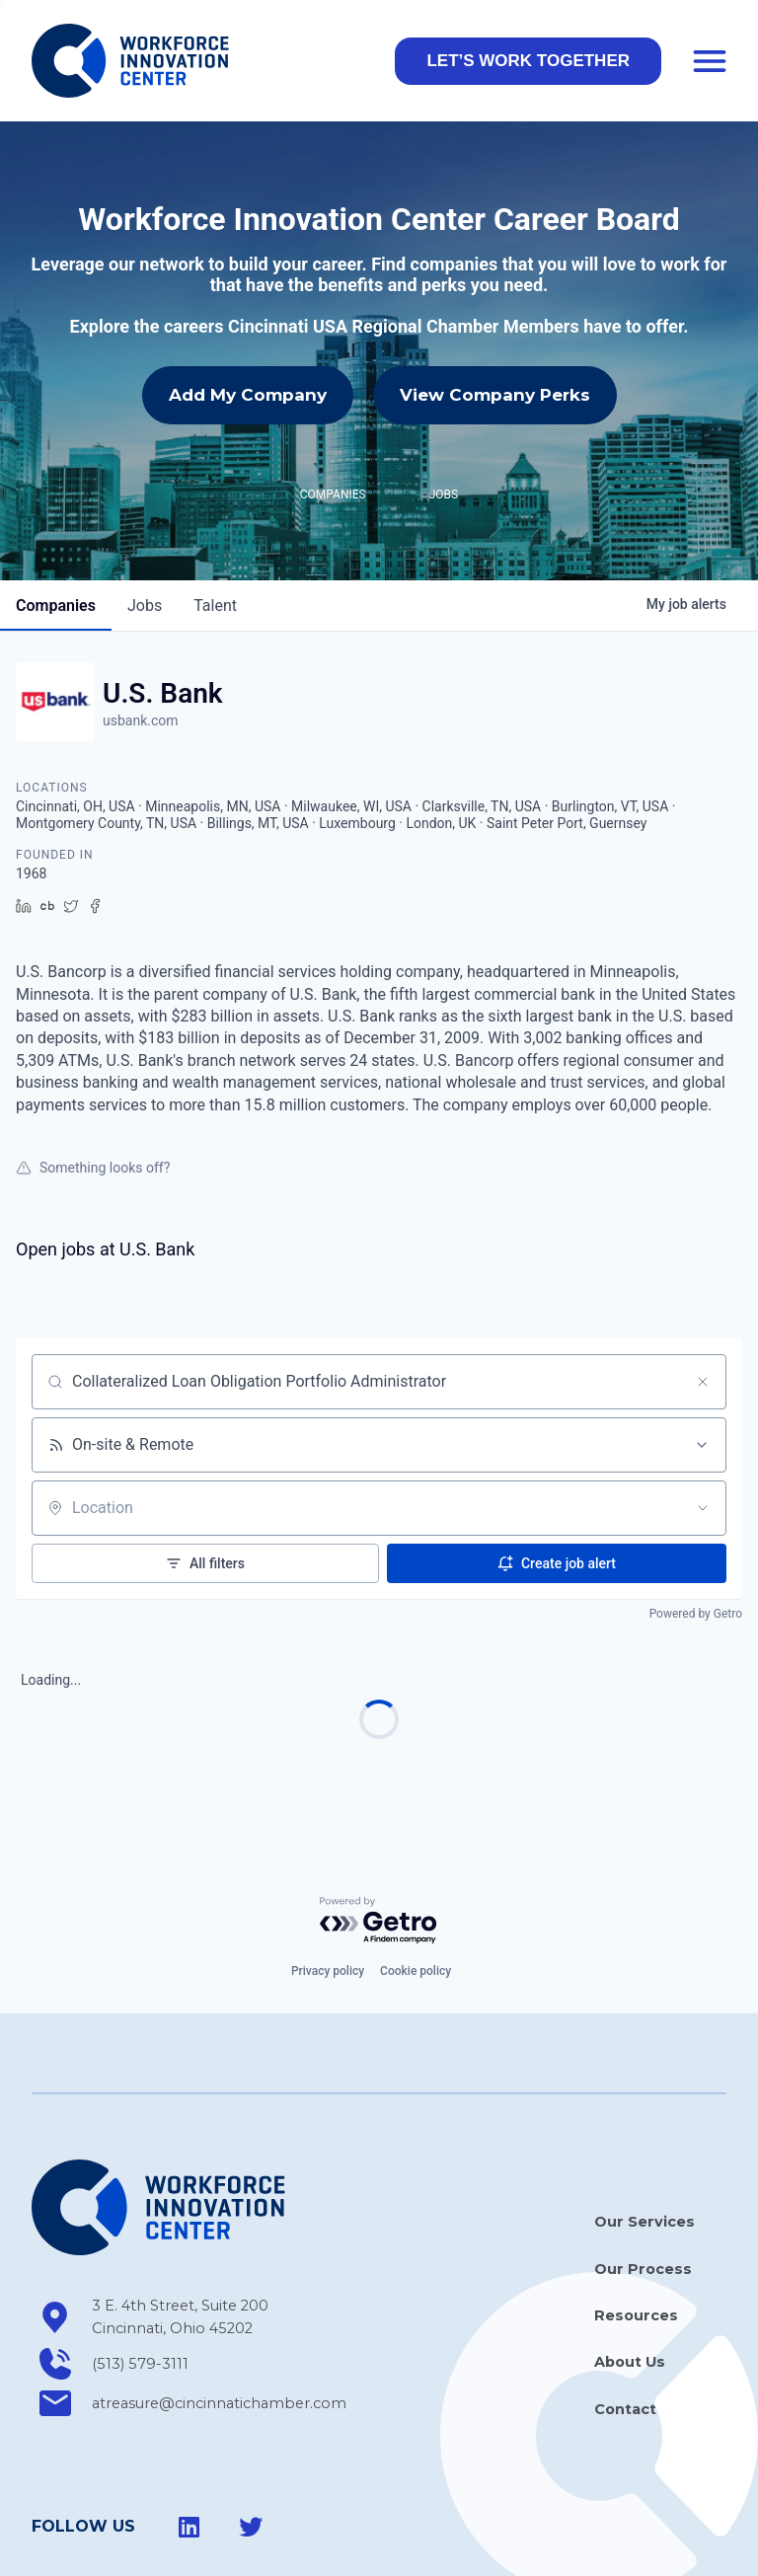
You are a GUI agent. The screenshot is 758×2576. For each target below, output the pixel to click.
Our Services (644, 2134)
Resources (636, 2227)
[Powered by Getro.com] (379, 1833)
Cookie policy (415, 1883)
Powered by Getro (695, 1526)
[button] (528, 61)
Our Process (643, 2181)
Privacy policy (327, 1883)
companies (56, 517)
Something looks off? (93, 1080)
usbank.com (141, 633)
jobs (144, 517)
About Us (629, 2274)
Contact (625, 2321)
